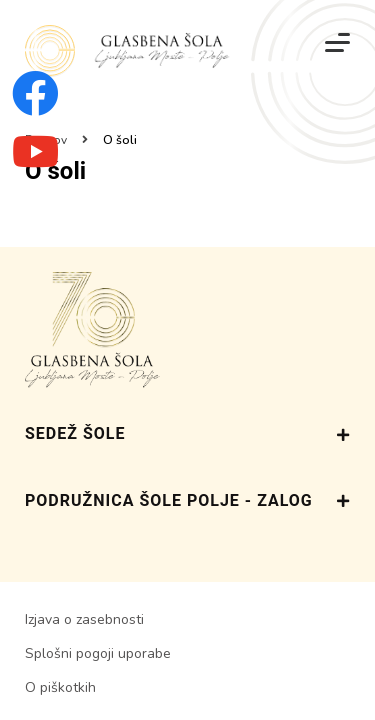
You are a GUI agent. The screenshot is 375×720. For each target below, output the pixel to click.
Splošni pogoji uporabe (98, 653)
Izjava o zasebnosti (84, 619)
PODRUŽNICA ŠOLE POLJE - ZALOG (187, 501)
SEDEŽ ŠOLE (187, 434)
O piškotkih (60, 687)
